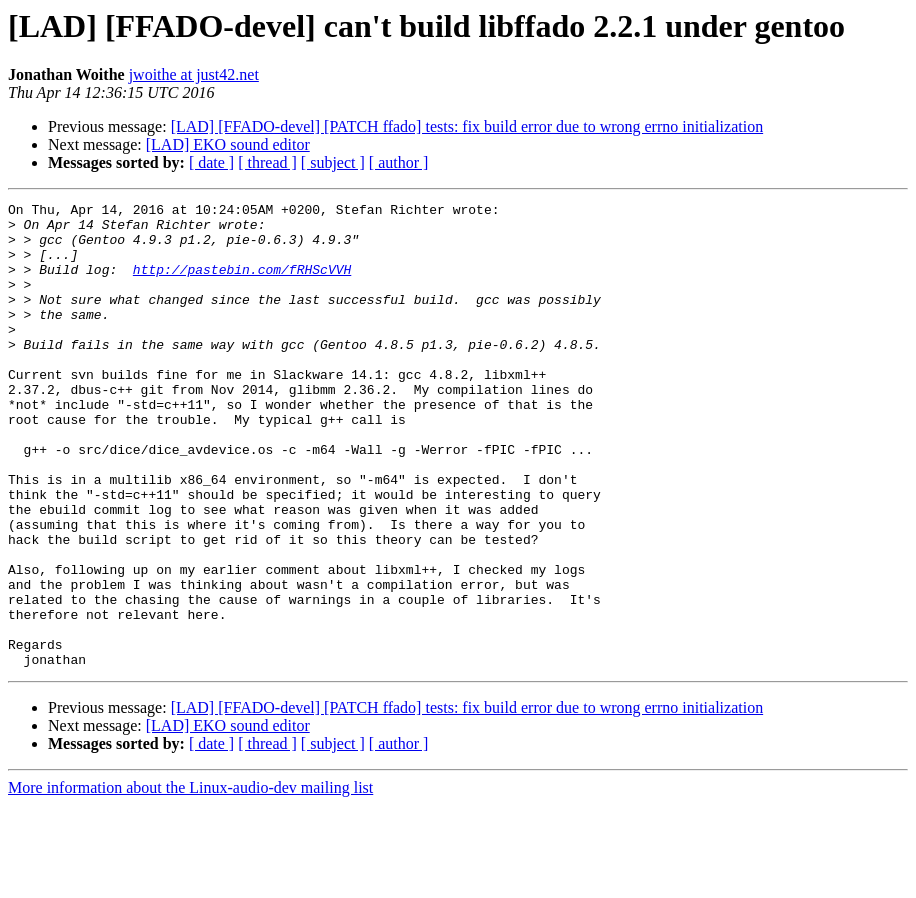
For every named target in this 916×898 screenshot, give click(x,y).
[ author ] (399, 162)
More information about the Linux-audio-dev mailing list (190, 880)
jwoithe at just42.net (194, 74)
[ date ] (211, 162)
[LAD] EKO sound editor (228, 144)
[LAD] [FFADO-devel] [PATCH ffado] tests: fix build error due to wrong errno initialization (467, 126)
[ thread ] (267, 162)
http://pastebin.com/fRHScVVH (242, 284)
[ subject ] (333, 162)
